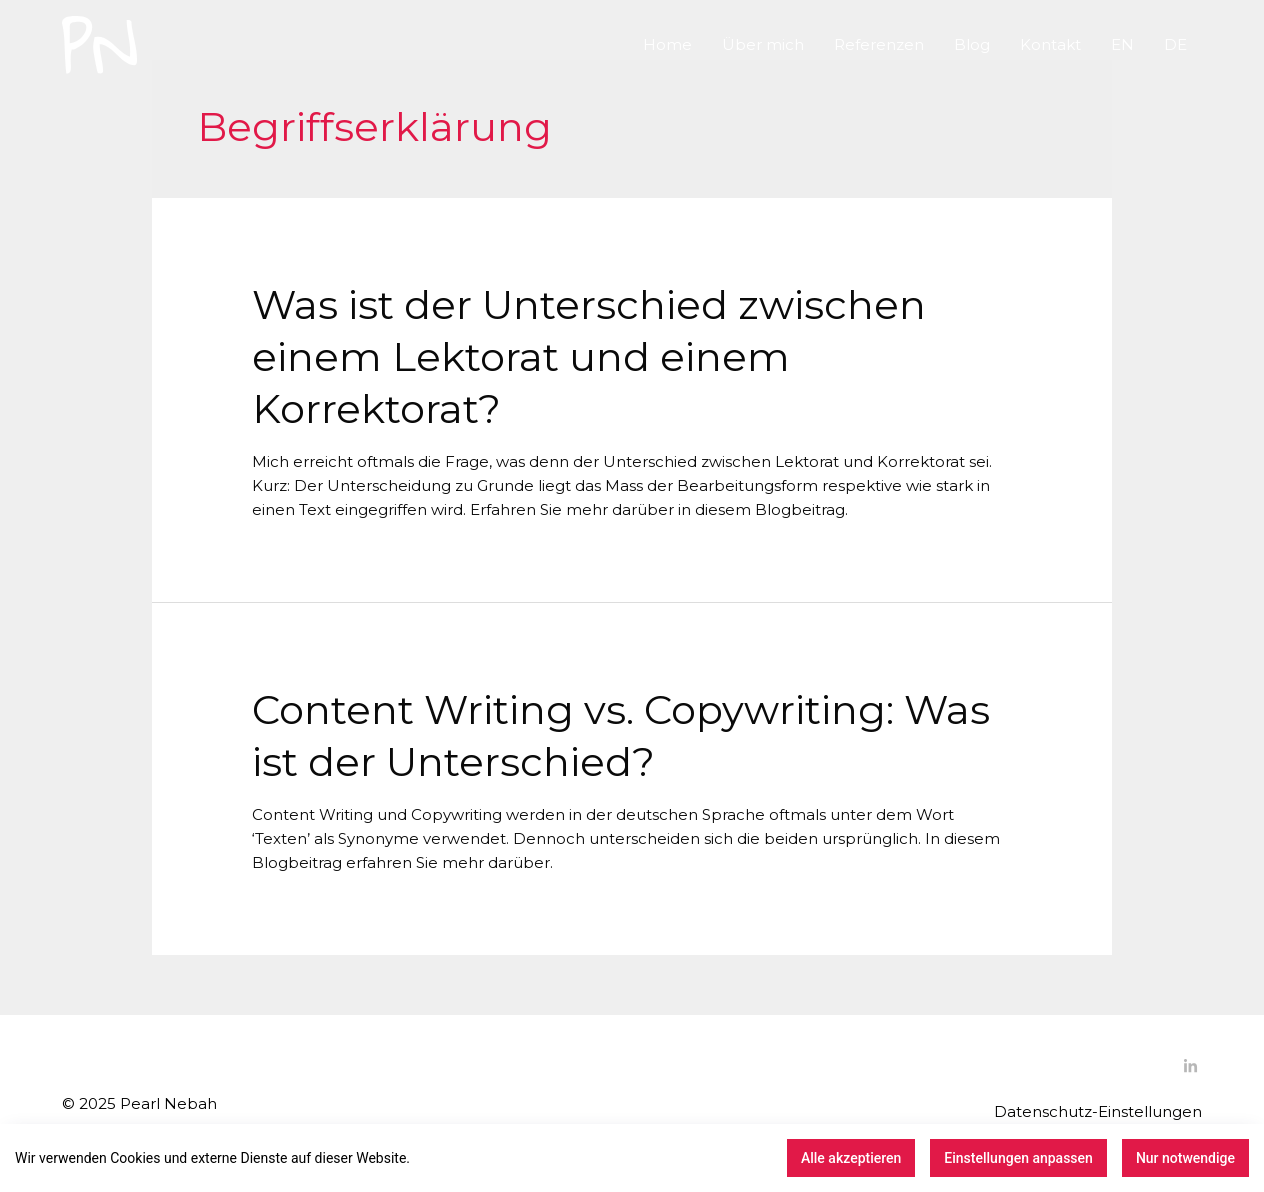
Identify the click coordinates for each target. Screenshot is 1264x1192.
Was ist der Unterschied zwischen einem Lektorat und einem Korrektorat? (589, 356)
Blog (972, 44)
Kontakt (1050, 44)
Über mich (763, 44)
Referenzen (879, 44)
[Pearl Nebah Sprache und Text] (99, 43)
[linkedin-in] (1193, 1066)
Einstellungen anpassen (1018, 1158)
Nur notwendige (1185, 1158)
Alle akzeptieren (851, 1158)
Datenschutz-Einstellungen (1098, 1111)
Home (667, 44)
